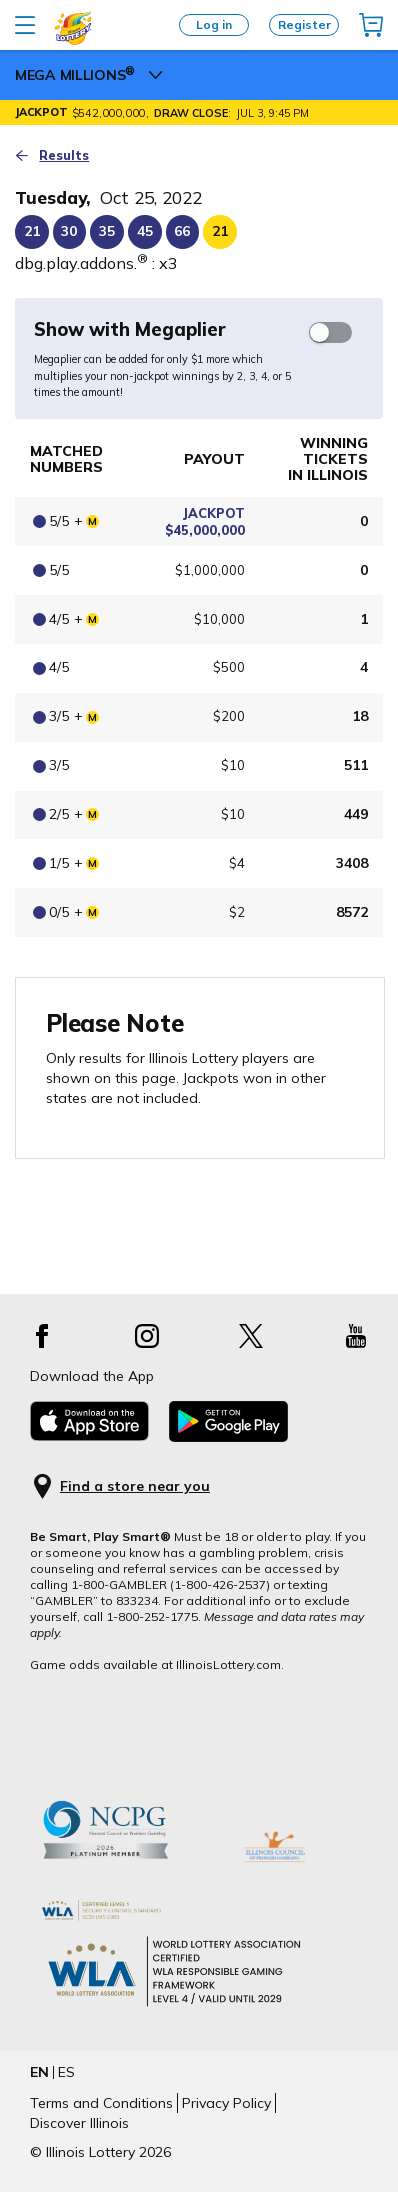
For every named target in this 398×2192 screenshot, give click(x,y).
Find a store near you (135, 1486)
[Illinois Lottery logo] (73, 41)
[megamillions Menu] (156, 75)
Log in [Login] (214, 24)
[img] (371, 25)
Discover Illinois (79, 2123)
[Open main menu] (25, 25)
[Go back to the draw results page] (199, 156)
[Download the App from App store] (89, 1436)
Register (304, 24)
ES (66, 2072)
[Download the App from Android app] (228, 1437)
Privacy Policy (226, 2103)
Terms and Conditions (101, 2103)
